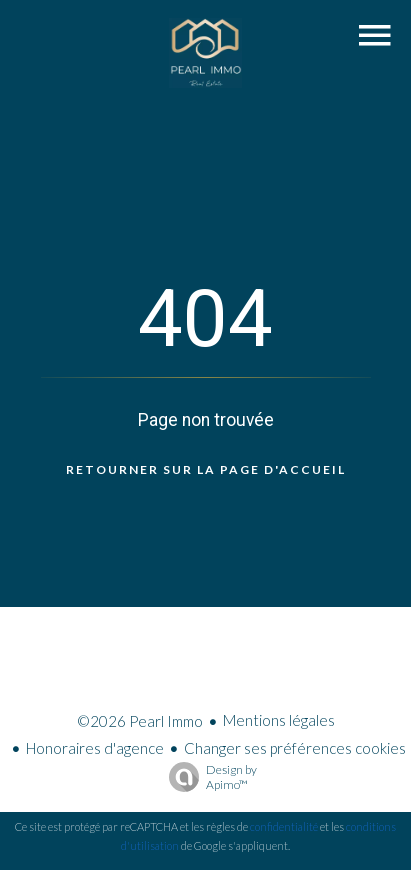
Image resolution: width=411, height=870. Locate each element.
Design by (208, 777)
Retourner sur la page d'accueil (206, 469)
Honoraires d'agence (95, 748)
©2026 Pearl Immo (140, 721)
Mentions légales (279, 720)
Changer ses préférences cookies (295, 748)
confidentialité (284, 826)
